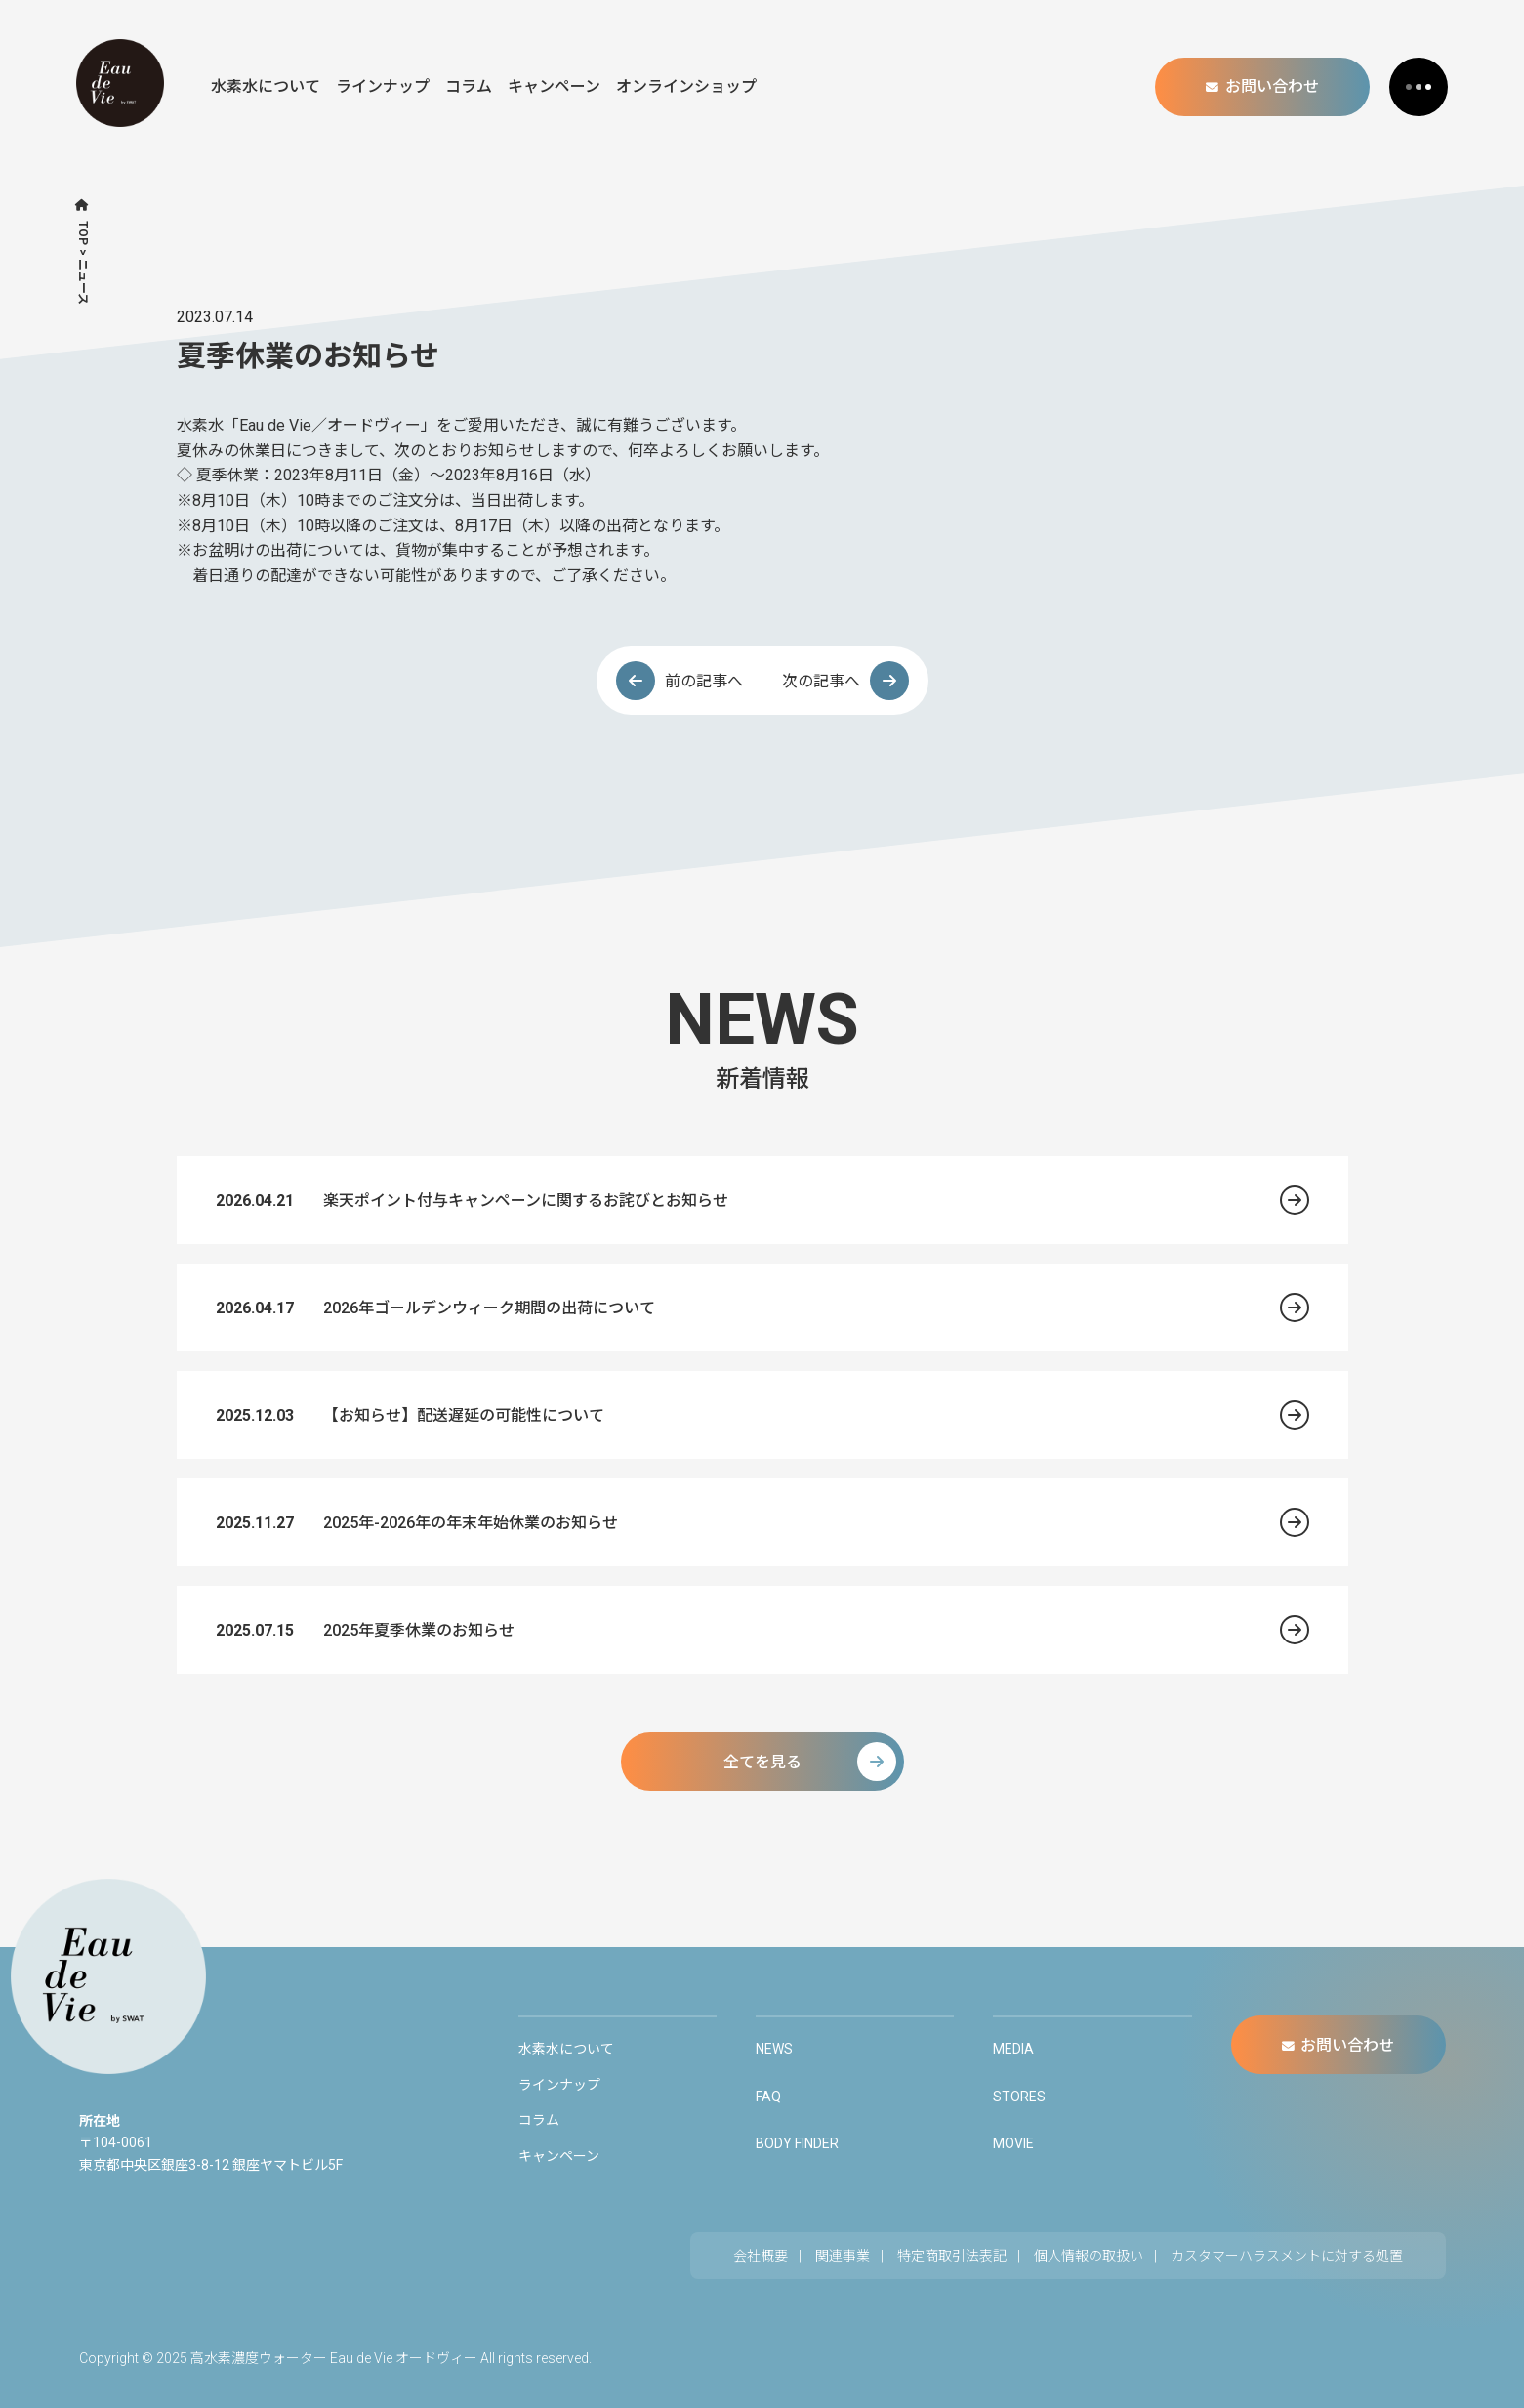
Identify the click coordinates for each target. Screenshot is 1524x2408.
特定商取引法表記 (952, 2255)
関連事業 (842, 2255)
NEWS (774, 2048)
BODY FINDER (797, 2143)
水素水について (265, 86)
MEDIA (1013, 2048)
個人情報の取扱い (1088, 2255)
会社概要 (760, 2255)
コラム (468, 86)
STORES (1019, 2096)
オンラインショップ (686, 86)
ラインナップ (383, 86)
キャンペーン (554, 86)
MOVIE (1013, 2143)
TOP (83, 233)
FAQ (768, 2096)
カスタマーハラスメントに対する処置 (1287, 2255)
